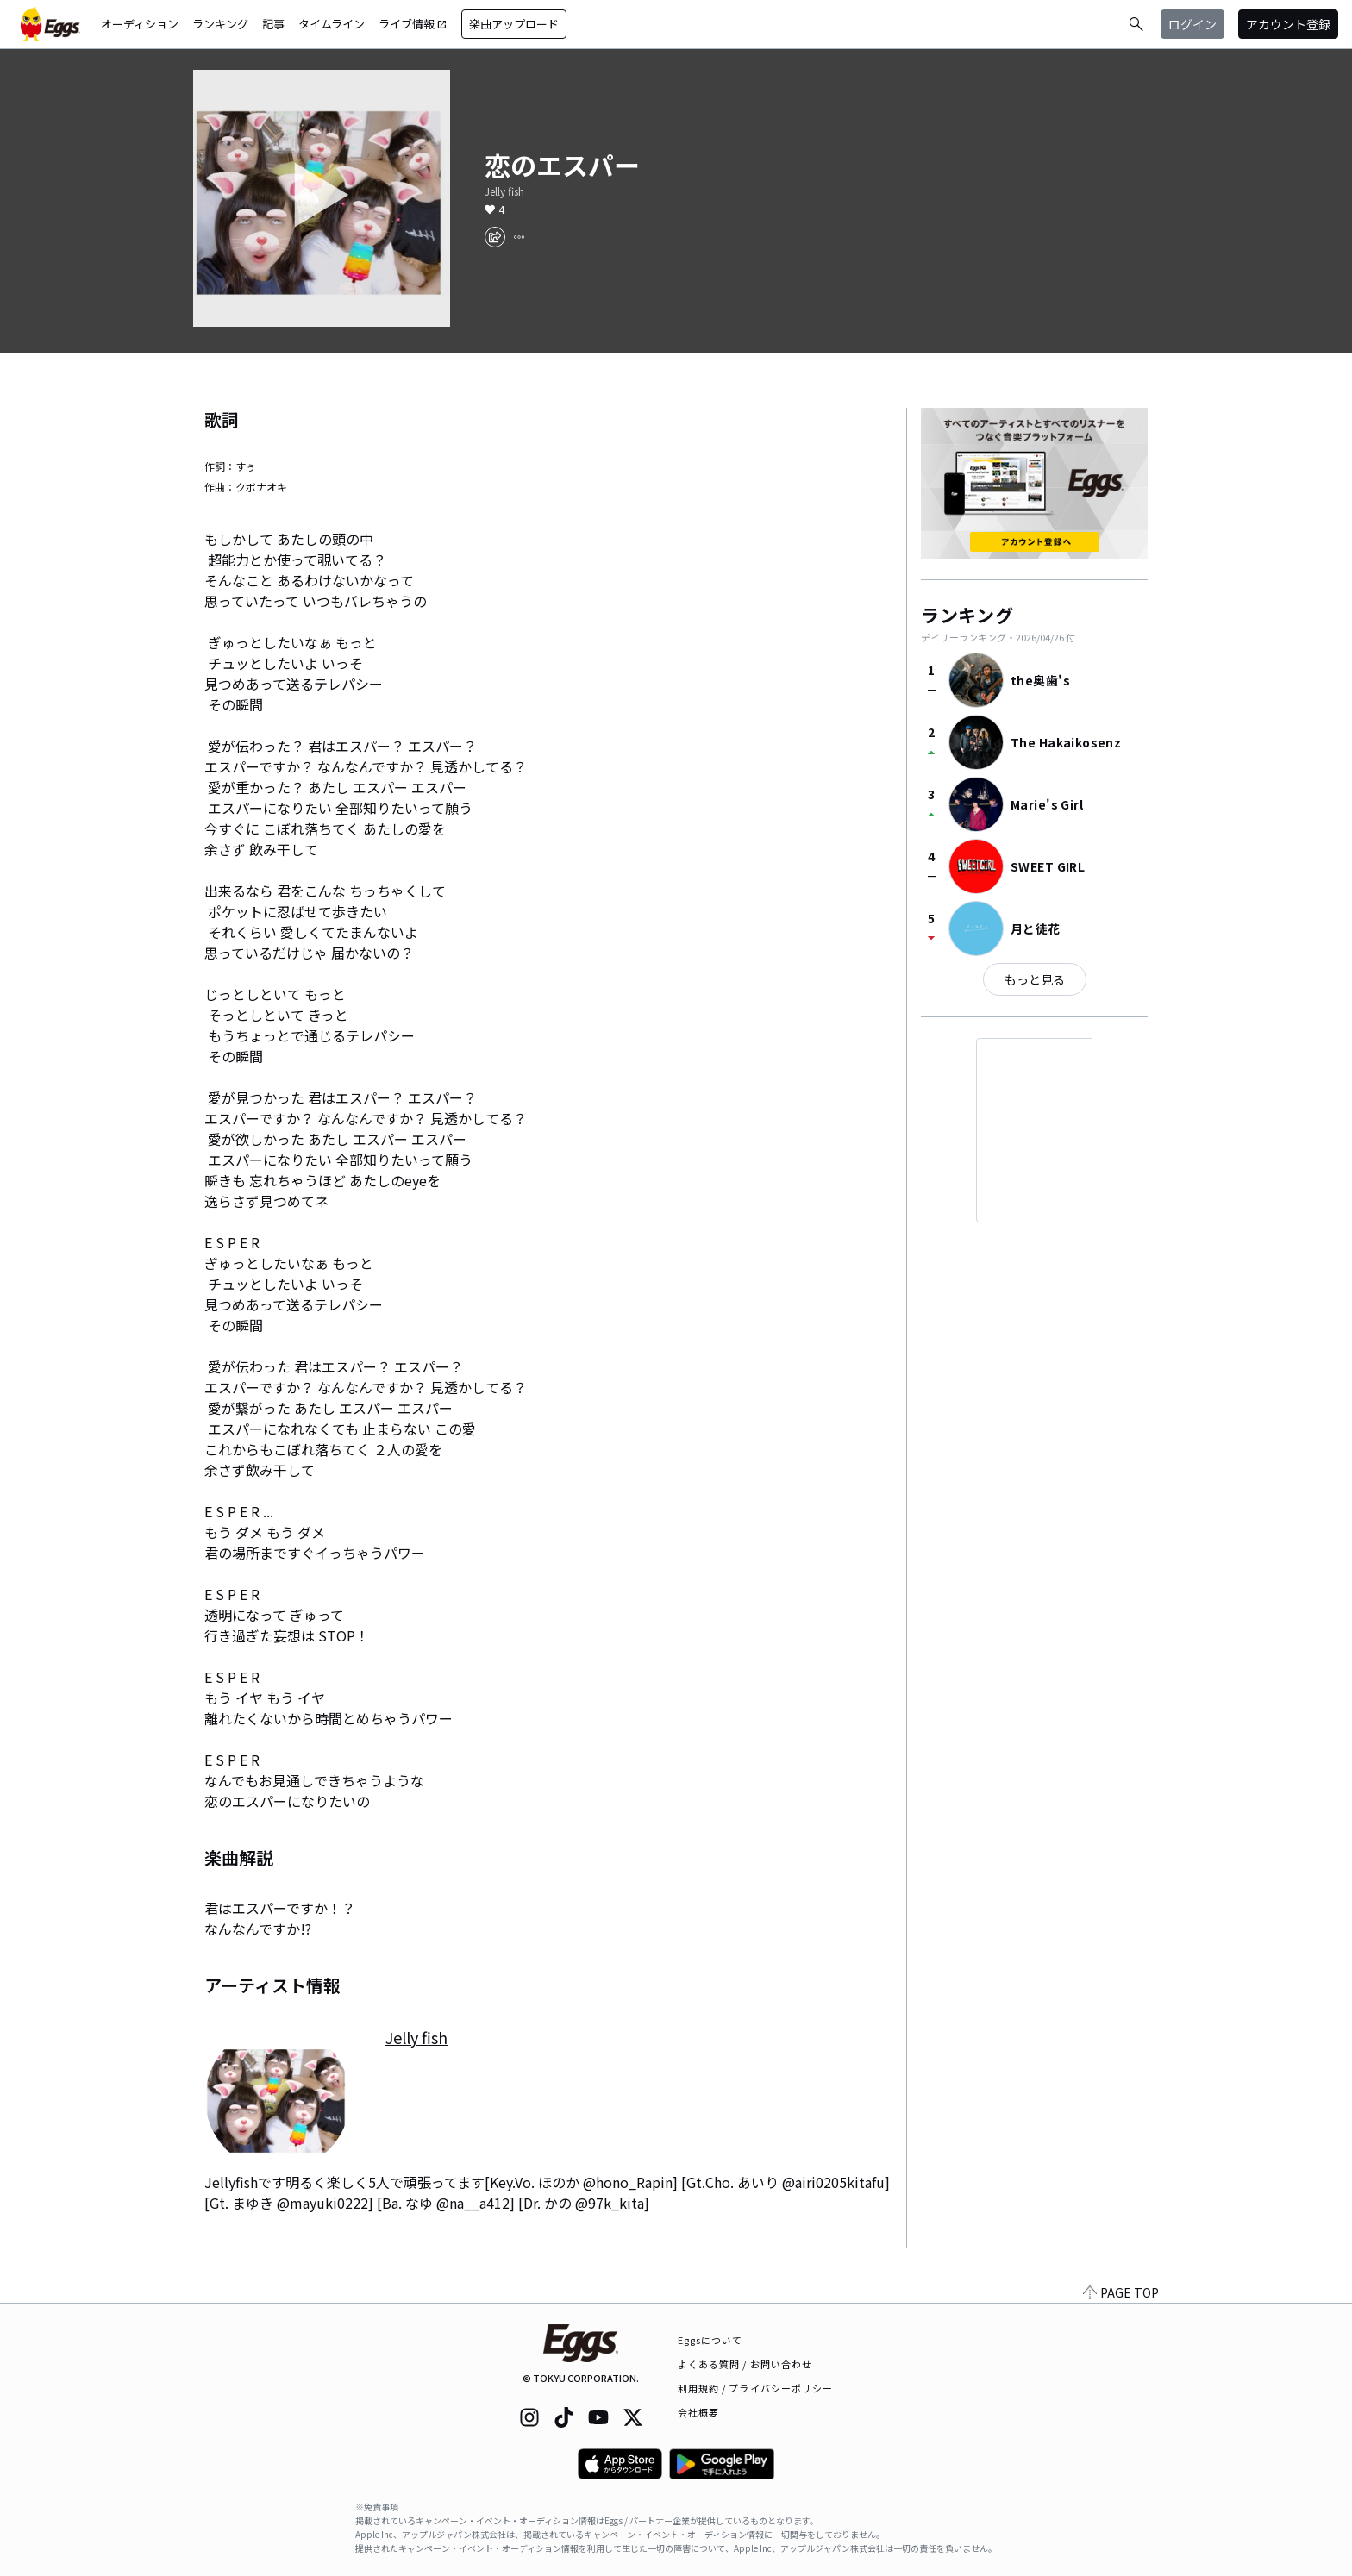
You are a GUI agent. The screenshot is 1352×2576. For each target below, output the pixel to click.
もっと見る (1035, 979)
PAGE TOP (1121, 2292)
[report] (519, 237)
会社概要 (698, 2412)
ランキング (220, 24)
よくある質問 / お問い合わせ (745, 2364)
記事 (273, 24)
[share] (495, 237)
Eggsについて (710, 2340)
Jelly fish (504, 191)
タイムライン (331, 24)
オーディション (139, 24)
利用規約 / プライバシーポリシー (756, 2388)
